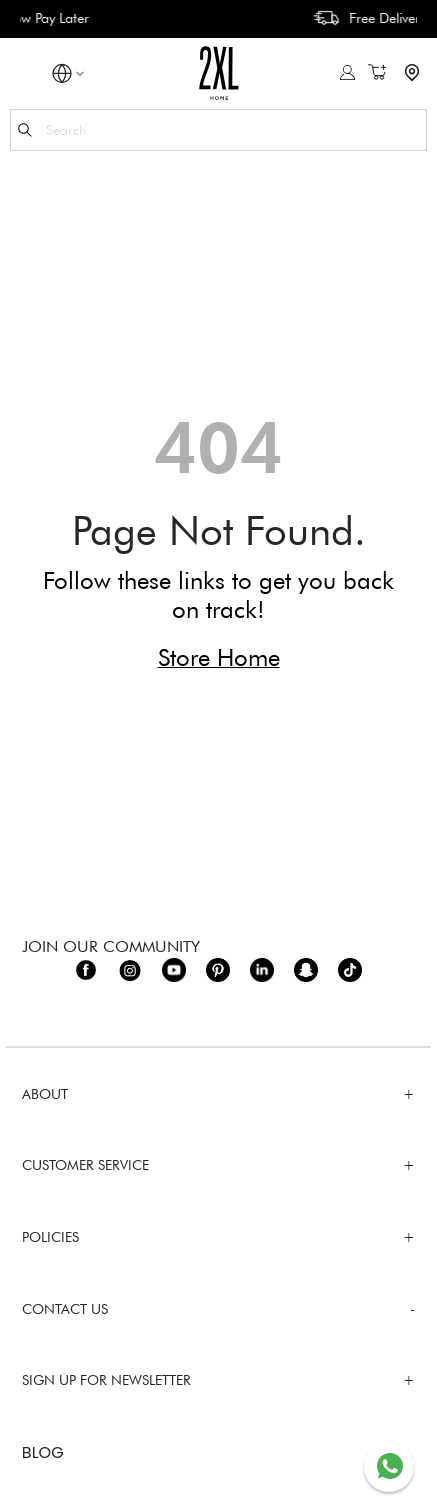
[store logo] (218, 72)
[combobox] (218, 130)
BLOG (43, 1453)
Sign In (347, 72)
